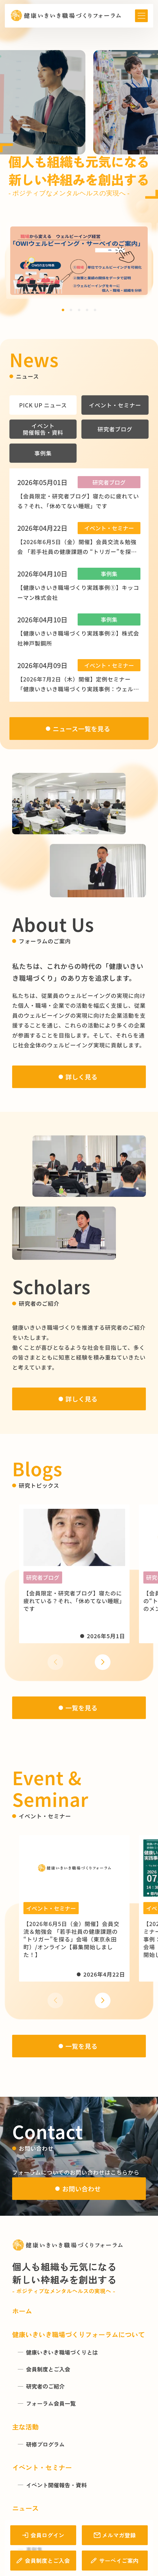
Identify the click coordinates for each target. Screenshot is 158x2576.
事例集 (43, 453)
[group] (79, 260)
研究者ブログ (115, 429)
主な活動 (25, 2426)
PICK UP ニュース (43, 405)
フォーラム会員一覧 (51, 2403)
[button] (63, 310)
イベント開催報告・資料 (43, 429)
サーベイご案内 (115, 2560)
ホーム (22, 2311)
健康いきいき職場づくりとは (62, 2352)
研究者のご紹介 (45, 2386)
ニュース (25, 2508)
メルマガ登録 (115, 2535)
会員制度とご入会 (43, 2560)
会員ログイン (43, 2535)
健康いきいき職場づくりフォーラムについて (78, 2334)
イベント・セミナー (115, 405)
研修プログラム (45, 2444)
